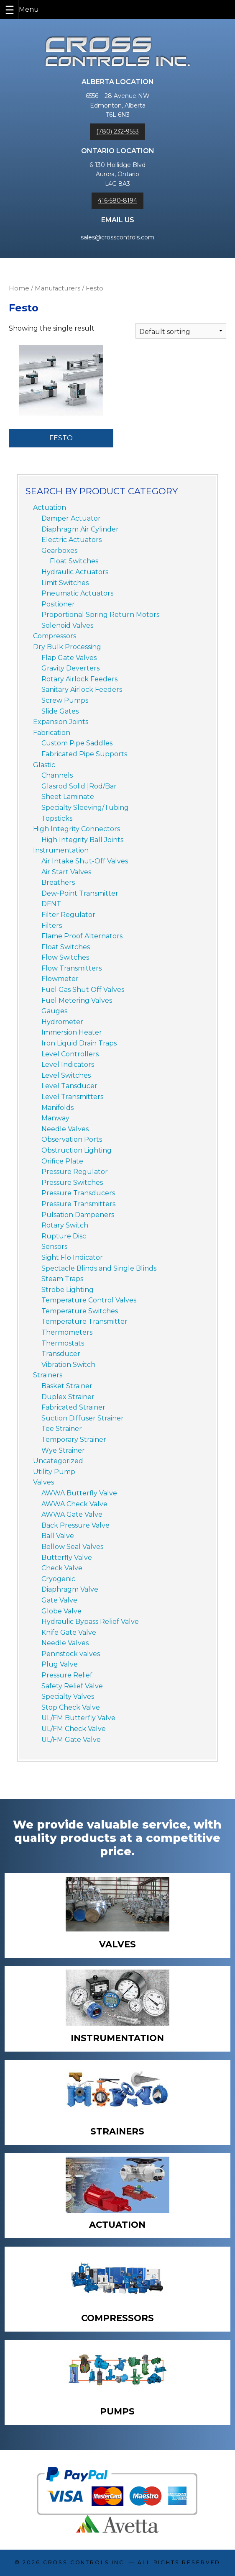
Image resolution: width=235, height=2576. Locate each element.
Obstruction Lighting (76, 1150)
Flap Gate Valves (69, 658)
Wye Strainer (63, 1450)
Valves (43, 1482)
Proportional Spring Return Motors (100, 615)
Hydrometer (62, 1022)
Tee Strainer (61, 1429)
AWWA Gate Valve (71, 1514)
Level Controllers (70, 1054)
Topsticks (56, 818)
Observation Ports (71, 1139)
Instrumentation (61, 850)
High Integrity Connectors (76, 829)
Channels (57, 775)
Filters (51, 926)
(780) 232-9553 (117, 131)
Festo (61, 438)
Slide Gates (60, 711)
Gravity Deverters (70, 668)
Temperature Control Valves (88, 1300)
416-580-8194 (117, 200)
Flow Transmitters (71, 968)
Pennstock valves (70, 1654)
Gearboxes (59, 551)
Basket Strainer (66, 1386)
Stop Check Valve (70, 1707)
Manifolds (57, 1108)
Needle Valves (65, 1129)
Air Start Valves (66, 872)
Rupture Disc (63, 1236)
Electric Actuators (71, 540)
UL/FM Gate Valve (71, 1740)
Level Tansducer (69, 1086)
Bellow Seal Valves (72, 1547)
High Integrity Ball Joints (82, 840)
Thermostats (62, 1343)
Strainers (47, 1375)
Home (19, 288)
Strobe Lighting (67, 1290)
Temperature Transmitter (84, 1321)
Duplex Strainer (68, 1397)
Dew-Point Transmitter (79, 893)
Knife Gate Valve (68, 1632)
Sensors (54, 1247)
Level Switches (66, 1075)
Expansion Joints (60, 722)
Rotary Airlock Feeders (79, 679)
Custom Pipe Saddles (76, 743)
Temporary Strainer (73, 1439)
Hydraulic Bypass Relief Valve (90, 1622)
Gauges (54, 1011)
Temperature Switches (79, 1311)
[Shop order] (180, 331)
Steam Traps (62, 1279)
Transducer (60, 1354)
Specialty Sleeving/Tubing (85, 808)
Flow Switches (65, 957)
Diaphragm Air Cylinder (80, 529)
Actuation (49, 507)
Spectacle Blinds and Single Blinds (98, 1268)
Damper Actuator (71, 518)
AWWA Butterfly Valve (79, 1493)
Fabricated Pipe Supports (84, 754)
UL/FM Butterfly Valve (78, 1718)
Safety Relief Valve (72, 1686)
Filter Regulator (68, 915)
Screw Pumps (64, 700)
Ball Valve (57, 1536)
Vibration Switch (68, 1365)
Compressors (54, 636)
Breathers (58, 882)
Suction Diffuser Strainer (82, 1418)
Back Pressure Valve (75, 1525)
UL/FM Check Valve (73, 1729)
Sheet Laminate (67, 797)
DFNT (51, 904)
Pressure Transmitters (78, 1204)
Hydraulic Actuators (74, 572)
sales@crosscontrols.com (117, 237)
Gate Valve (59, 1600)
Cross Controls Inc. (85, 2562)
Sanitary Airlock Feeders (81, 689)
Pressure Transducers (78, 1193)
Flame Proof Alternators (82, 936)
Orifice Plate (62, 1161)
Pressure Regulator (74, 1172)
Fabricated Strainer (73, 1407)
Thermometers (66, 1332)
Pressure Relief (66, 1675)
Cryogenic (58, 1579)
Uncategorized (58, 1461)
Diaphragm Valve (69, 1589)
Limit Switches (65, 583)
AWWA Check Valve (74, 1504)
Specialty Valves (67, 1696)
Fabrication (51, 733)
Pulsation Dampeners (77, 1215)
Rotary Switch (64, 1225)
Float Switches (74, 561)
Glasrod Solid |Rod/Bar (79, 786)
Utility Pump (54, 1472)
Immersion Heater (71, 1032)
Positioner (58, 604)
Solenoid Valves (67, 625)
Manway (55, 1118)
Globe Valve (61, 1611)
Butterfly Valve (66, 1558)
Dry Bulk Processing (67, 647)
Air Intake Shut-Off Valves (84, 861)
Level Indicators (67, 1064)
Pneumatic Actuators (77, 593)
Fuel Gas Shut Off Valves (82, 990)
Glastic (44, 765)
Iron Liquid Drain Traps (79, 1043)
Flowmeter (60, 979)
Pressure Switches (72, 1183)
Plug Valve (59, 1664)
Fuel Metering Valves (76, 1000)
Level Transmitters (72, 1097)
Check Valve (61, 1568)
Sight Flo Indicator (72, 1257)
